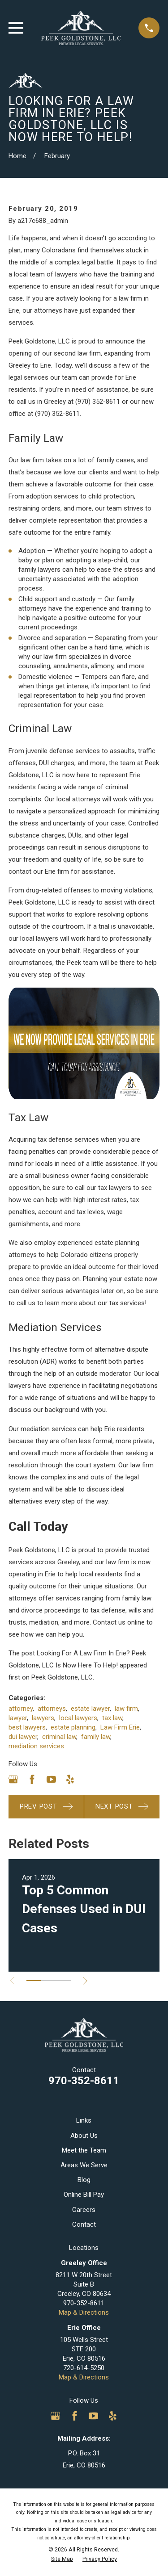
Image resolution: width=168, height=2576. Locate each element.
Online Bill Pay (84, 2195)
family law (95, 1737)
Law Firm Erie (120, 1727)
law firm (126, 1709)
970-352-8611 (83, 2080)
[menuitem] (62, 2559)
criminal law (59, 1737)
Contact (84, 2224)
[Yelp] (70, 1779)
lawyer (18, 1718)
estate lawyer (90, 1709)
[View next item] (85, 1981)
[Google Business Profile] (13, 1779)
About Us (84, 2136)
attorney (21, 1709)
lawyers (43, 1718)
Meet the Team (84, 2150)
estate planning (73, 1727)
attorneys (52, 1709)
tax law (112, 1718)
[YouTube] (51, 1779)
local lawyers (78, 1718)
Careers (83, 2210)
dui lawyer (23, 1737)
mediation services (36, 1746)
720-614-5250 (83, 2368)
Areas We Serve (84, 2165)
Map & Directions (84, 2312)
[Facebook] (32, 1779)
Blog (84, 2180)
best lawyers (27, 1727)
